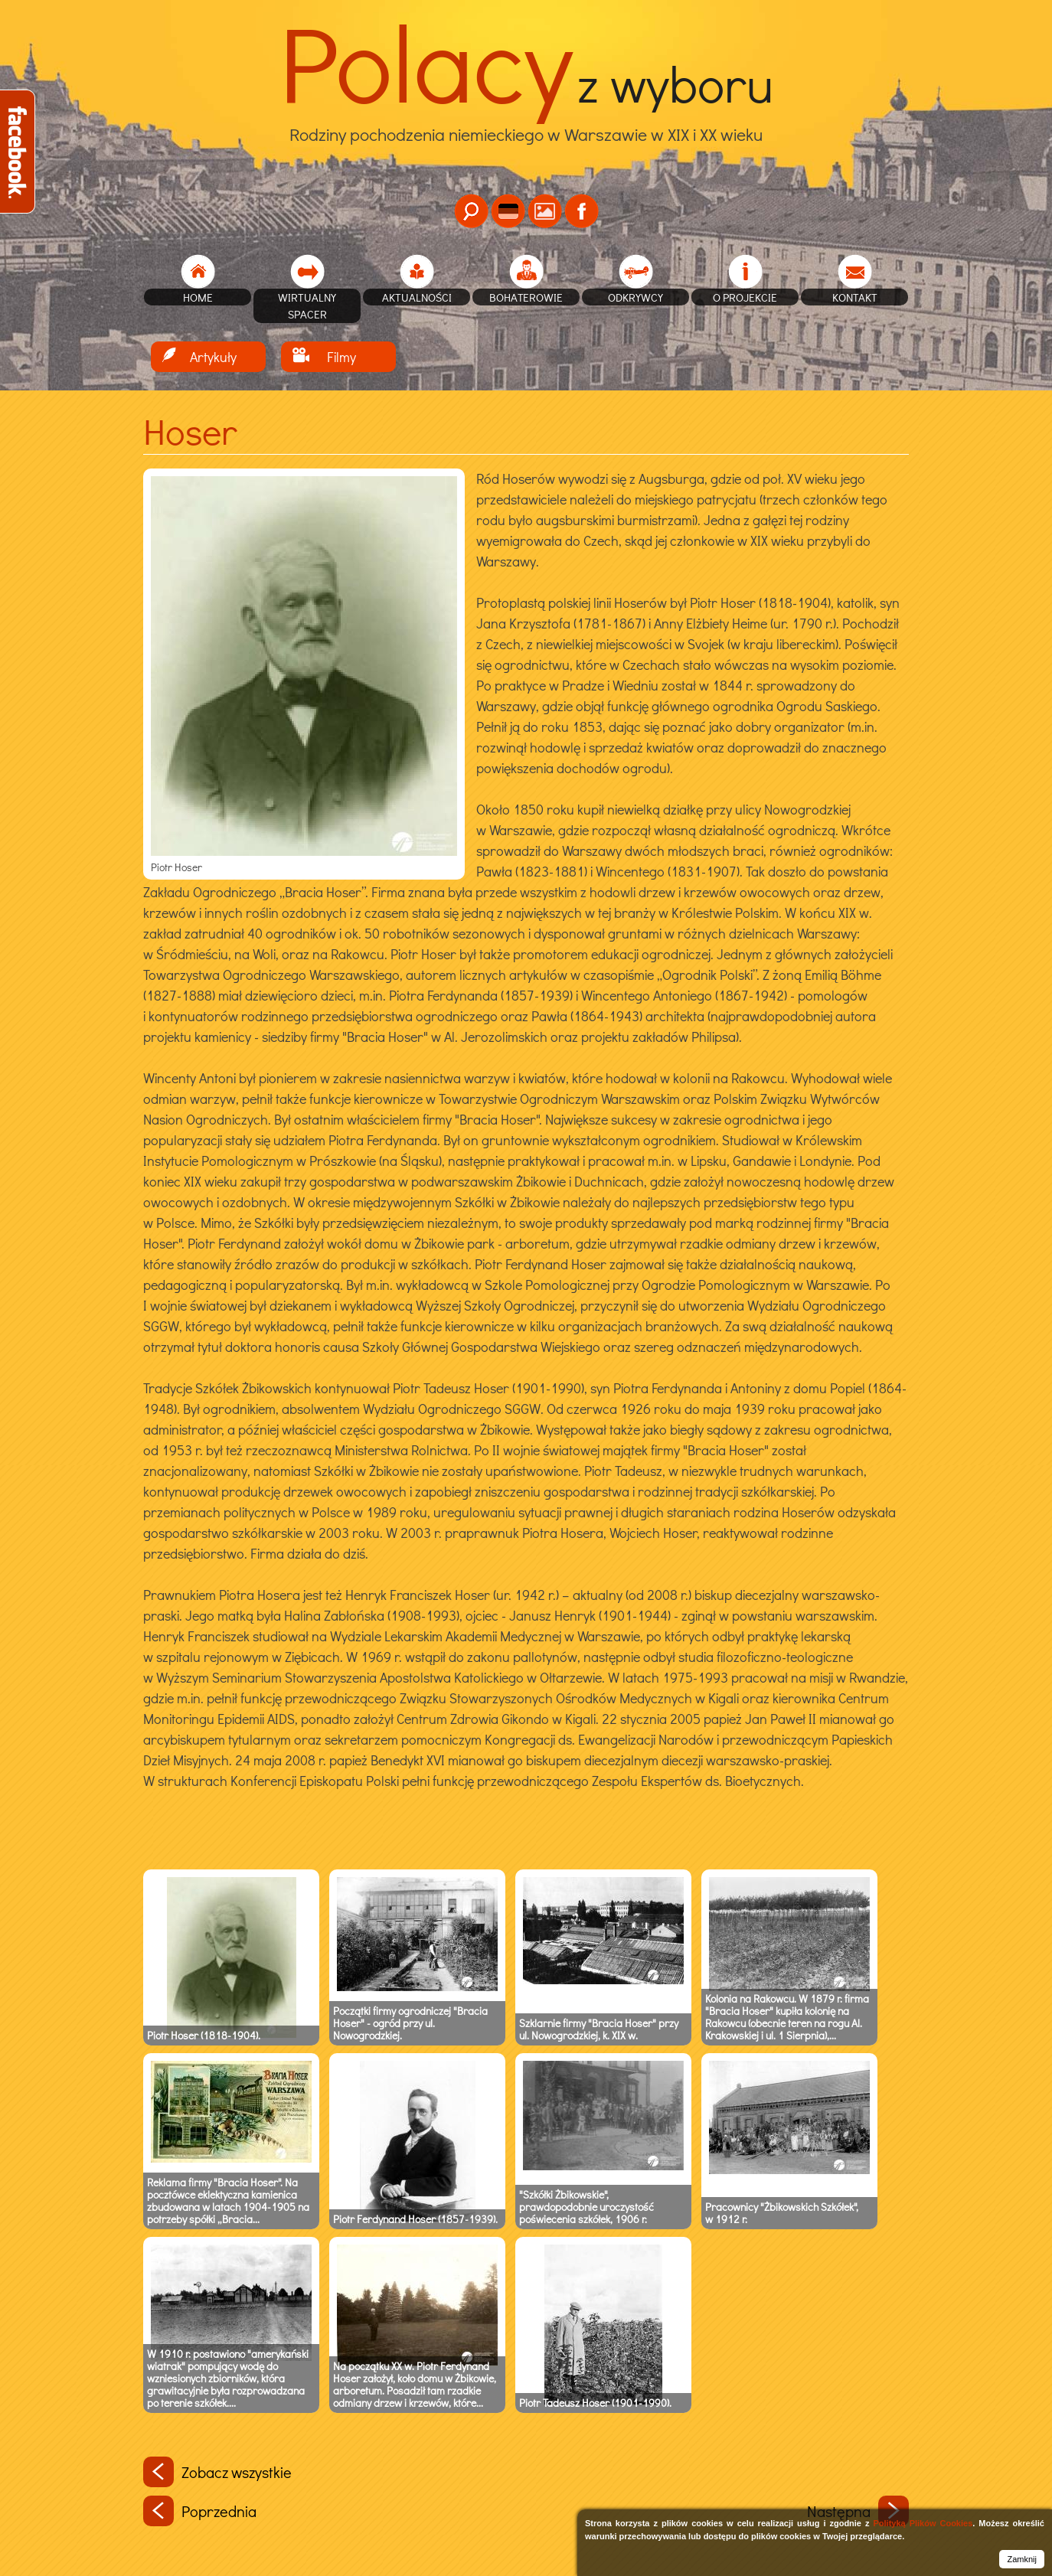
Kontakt (854, 297)
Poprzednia (199, 2511)
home (198, 297)
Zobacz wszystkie (217, 2472)
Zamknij (1022, 2559)
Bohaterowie (526, 297)
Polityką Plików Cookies (922, 2523)
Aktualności (417, 297)
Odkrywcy (635, 297)
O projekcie (745, 297)
